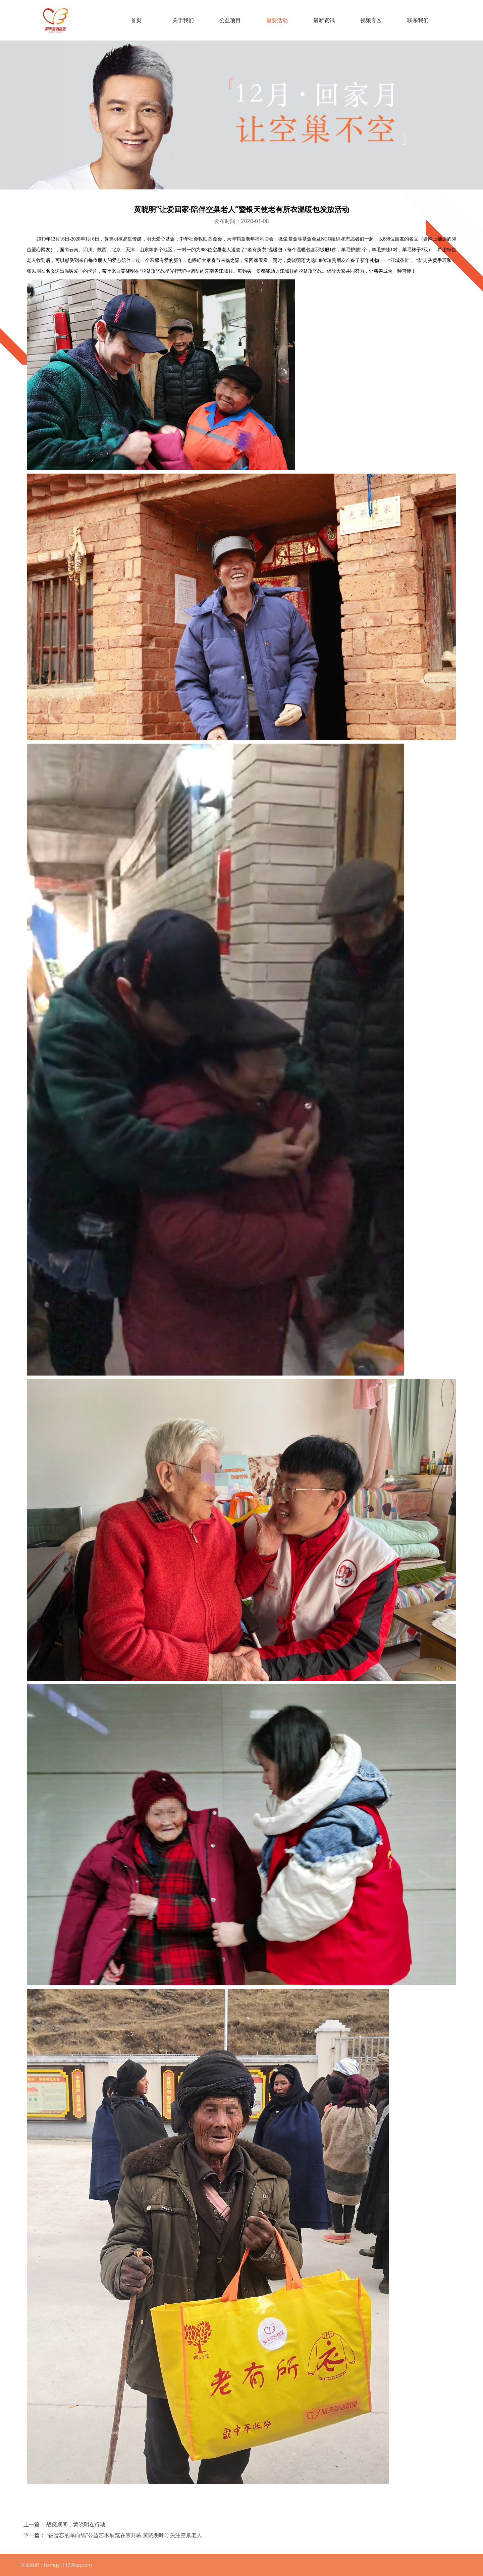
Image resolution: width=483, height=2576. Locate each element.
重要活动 (277, 20)
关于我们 (183, 20)
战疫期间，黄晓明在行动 (75, 2524)
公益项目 (230, 20)
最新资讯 (324, 20)
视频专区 (371, 20)
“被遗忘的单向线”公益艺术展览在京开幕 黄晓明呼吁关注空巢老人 (124, 2535)
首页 (136, 20)
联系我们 (418, 20)
